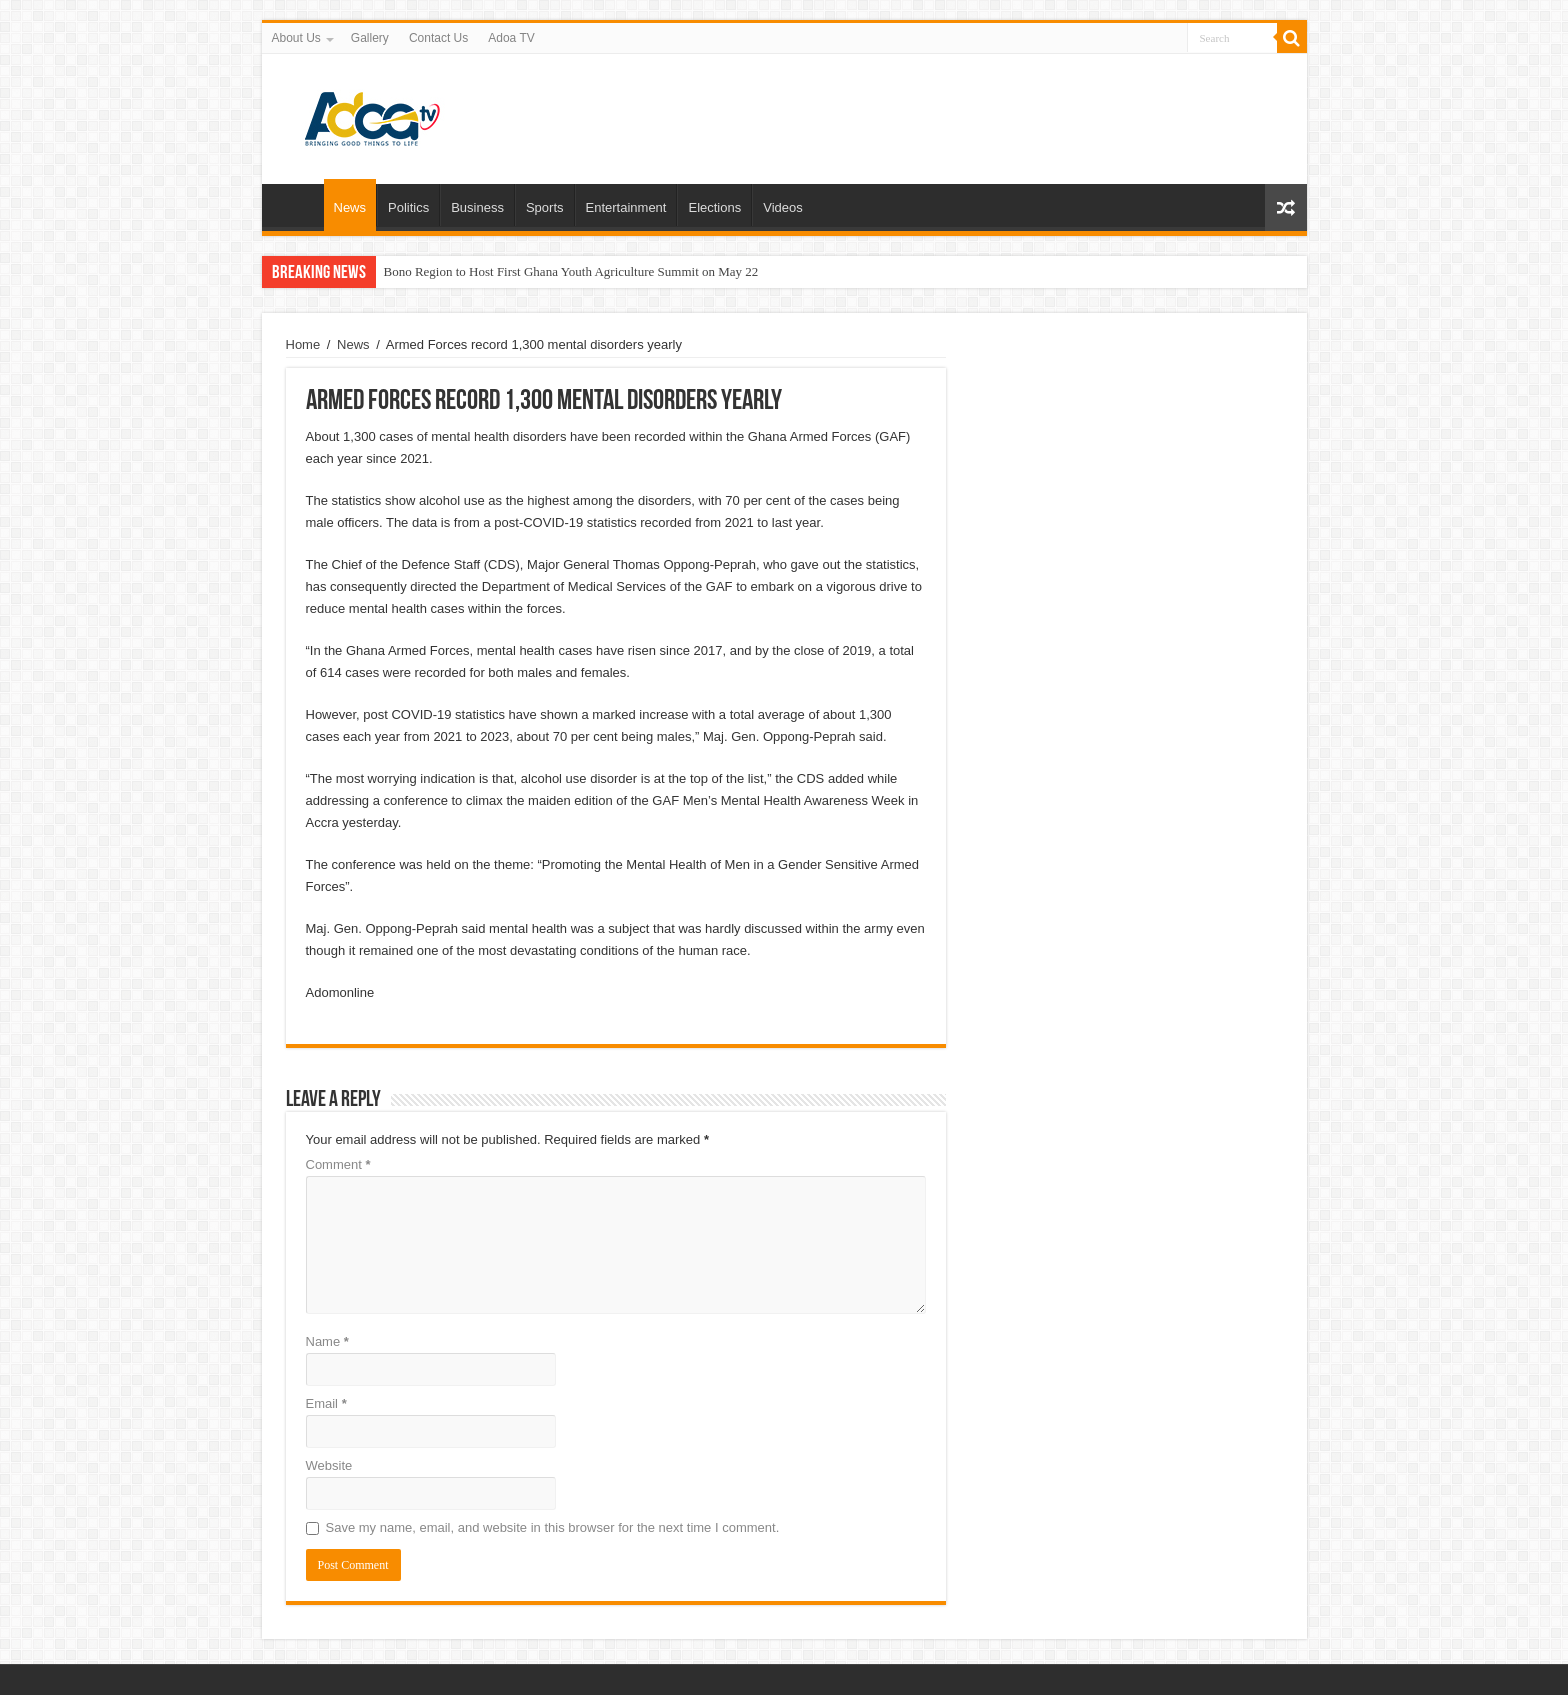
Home (298, 205)
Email (326, 1403)
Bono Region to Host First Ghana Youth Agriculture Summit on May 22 (571, 271)
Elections (714, 207)
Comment (338, 1164)
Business (477, 207)
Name (327, 1341)
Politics (408, 207)
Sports (545, 207)
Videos (783, 207)
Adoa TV (511, 38)
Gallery (370, 38)
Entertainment (626, 207)
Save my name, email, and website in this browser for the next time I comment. (553, 1527)
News (350, 207)
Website (329, 1465)
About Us (296, 38)
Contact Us (438, 38)
